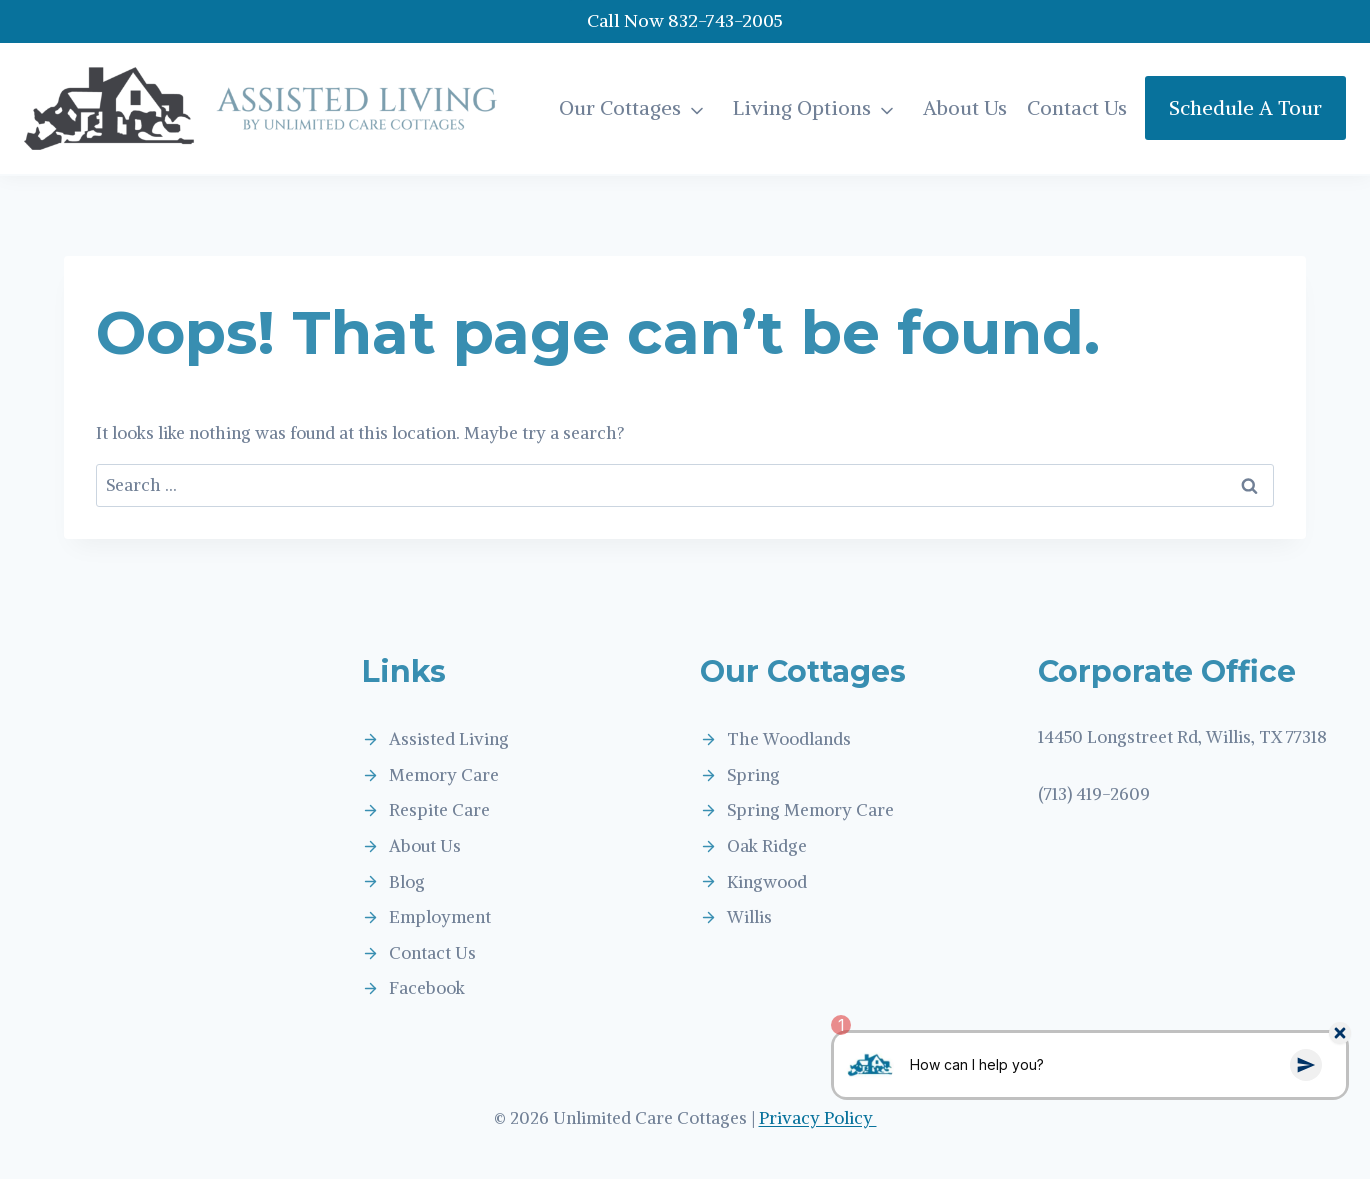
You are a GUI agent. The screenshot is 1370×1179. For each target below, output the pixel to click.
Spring (753, 775)
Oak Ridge (767, 846)
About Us (965, 107)
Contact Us (1077, 107)
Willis (749, 917)
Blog (407, 882)
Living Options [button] (802, 107)
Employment (440, 917)
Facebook (427, 988)
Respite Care (439, 810)
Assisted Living (449, 739)
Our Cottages (620, 107)
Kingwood (767, 882)
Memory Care (444, 775)
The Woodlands (789, 739)
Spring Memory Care (810, 810)
